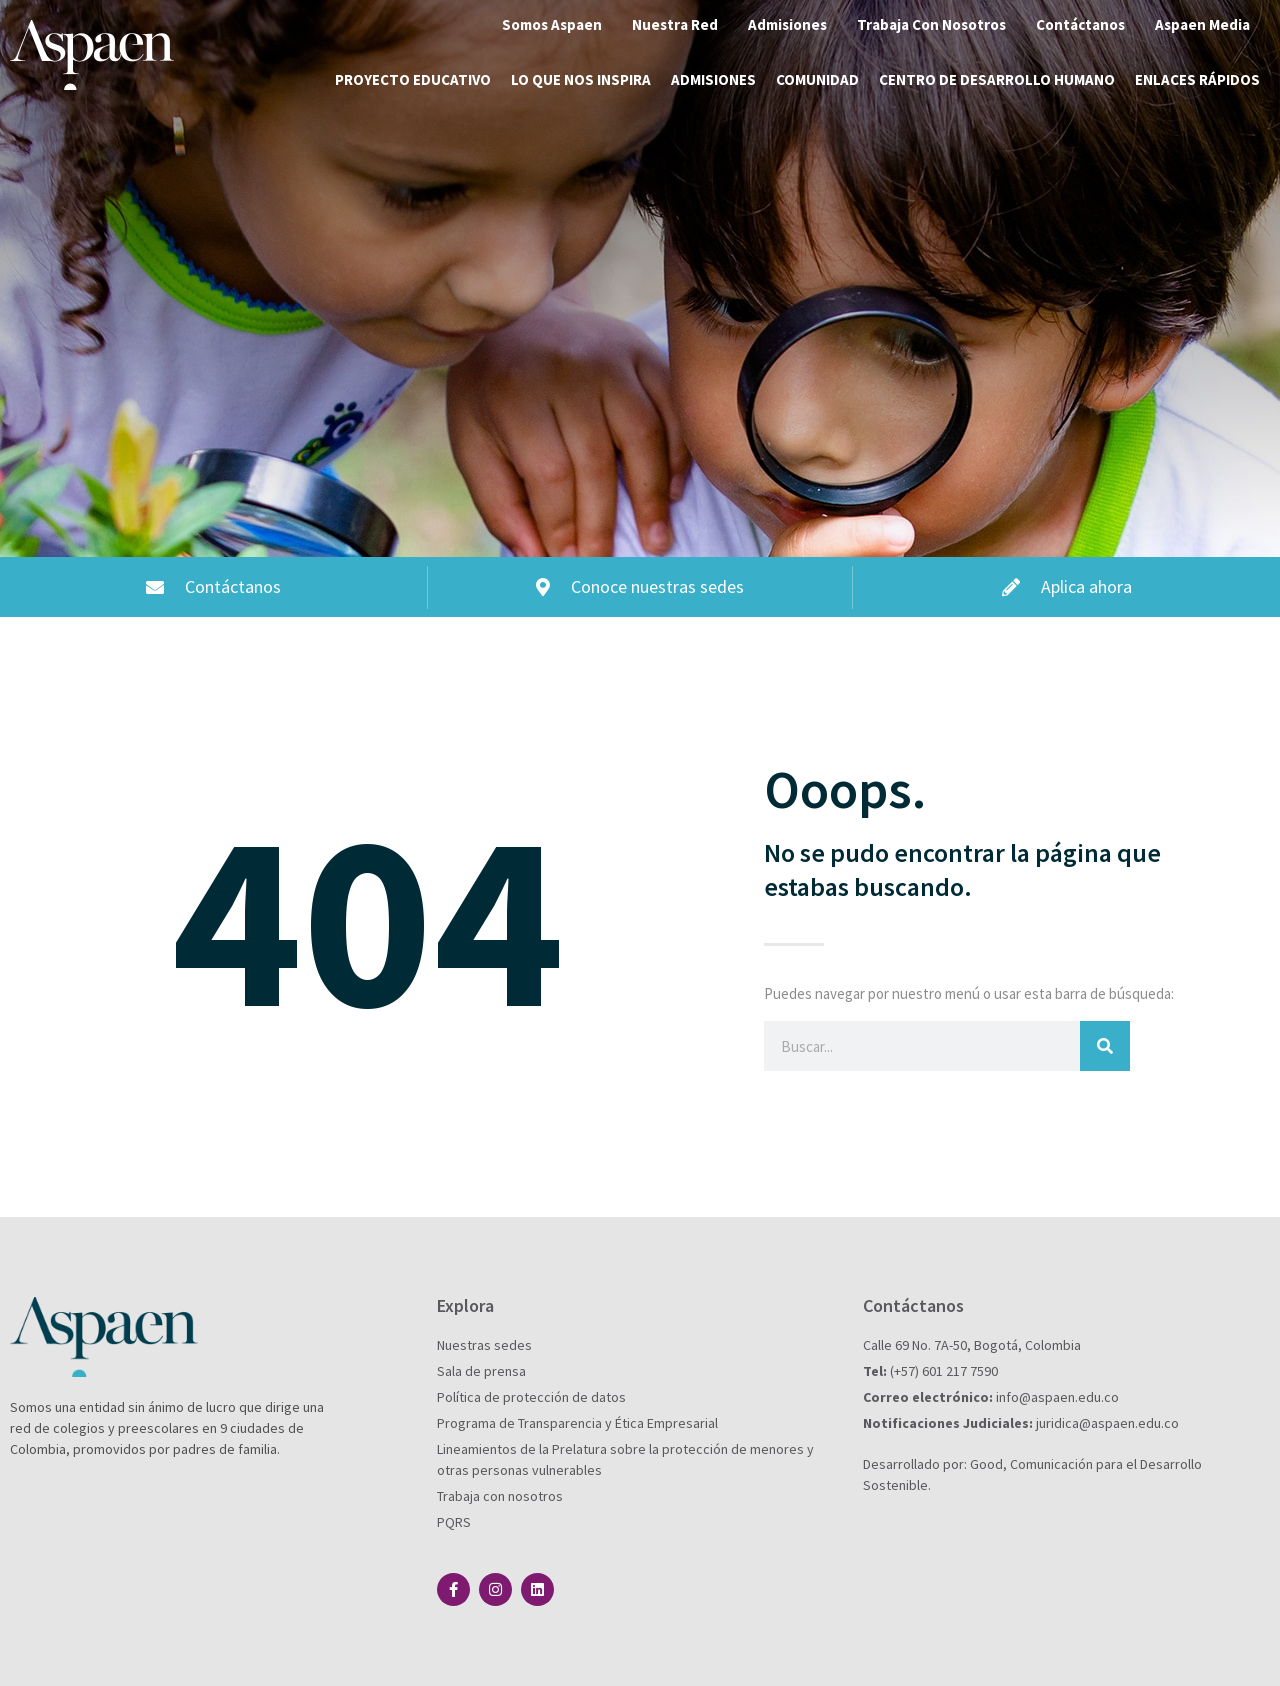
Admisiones (787, 24)
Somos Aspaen (552, 24)
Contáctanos (1080, 24)
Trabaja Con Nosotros (931, 24)
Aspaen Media (1202, 24)
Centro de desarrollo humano (997, 79)
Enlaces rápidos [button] (1197, 79)
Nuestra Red (675, 24)
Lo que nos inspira (581, 79)
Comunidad (817, 79)
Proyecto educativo (413, 79)
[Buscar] (1105, 1046)
